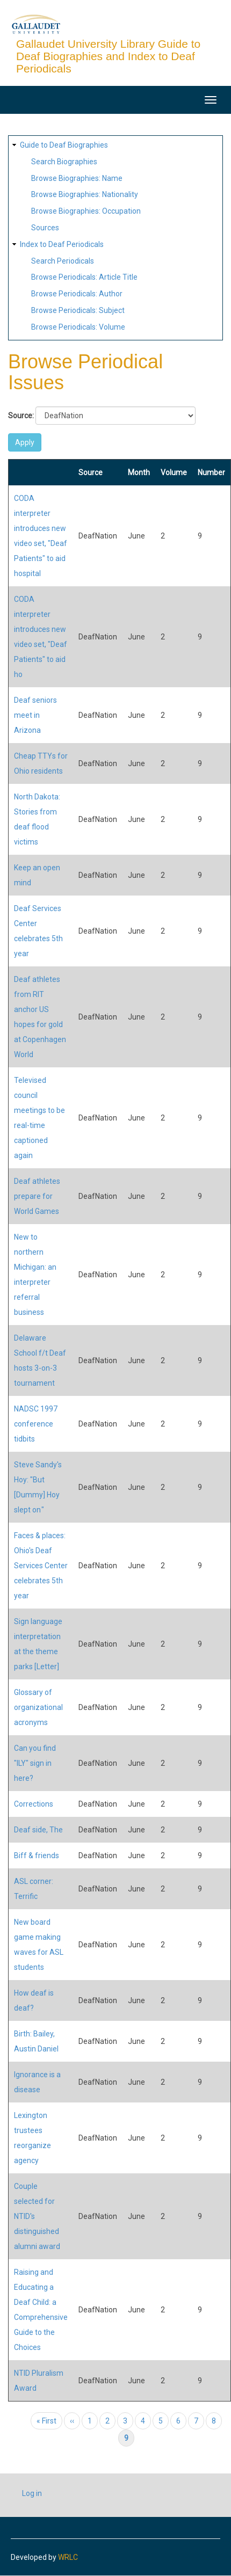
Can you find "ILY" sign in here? (35, 1763)
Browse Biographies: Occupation (86, 211)
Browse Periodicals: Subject (78, 310)
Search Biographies (64, 161)
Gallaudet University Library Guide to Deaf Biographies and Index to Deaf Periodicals (108, 56)
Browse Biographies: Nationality (84, 194)
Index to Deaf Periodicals (62, 244)
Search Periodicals (62, 261)
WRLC (68, 2557)
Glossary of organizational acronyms (38, 1707)
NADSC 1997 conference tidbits (35, 1424)
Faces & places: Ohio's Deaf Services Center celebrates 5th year (41, 1565)
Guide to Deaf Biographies (64, 145)
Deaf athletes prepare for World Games (37, 1196)
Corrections (33, 1804)
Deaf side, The (38, 1829)
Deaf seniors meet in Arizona (35, 715)
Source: (21, 415)
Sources (45, 227)
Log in (32, 2493)
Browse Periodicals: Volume (78, 327)
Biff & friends (36, 1855)
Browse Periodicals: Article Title (84, 277)
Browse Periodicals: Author (76, 293)
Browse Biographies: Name (76, 178)
